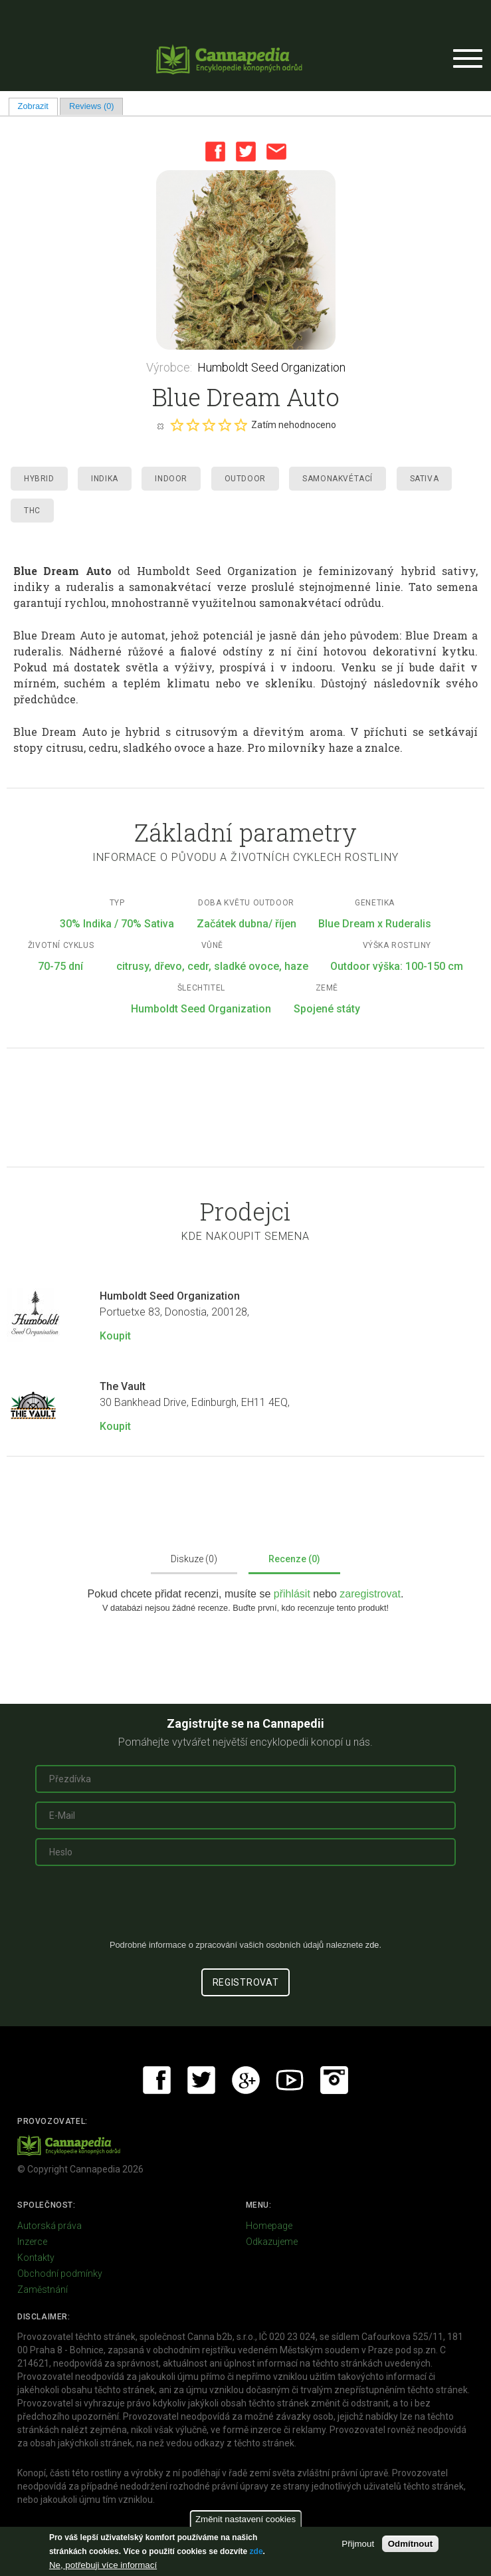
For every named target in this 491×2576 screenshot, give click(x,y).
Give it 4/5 (224, 424)
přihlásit (294, 1593)
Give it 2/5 (192, 424)
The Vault (123, 1386)
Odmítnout (410, 2544)
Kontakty (35, 2257)
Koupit (115, 1336)
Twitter (246, 152)
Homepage (269, 2225)
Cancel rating (160, 425)
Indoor (171, 478)
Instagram (334, 2080)
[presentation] (246, 1908)
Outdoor (245, 478)
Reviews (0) (91, 106)
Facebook (215, 152)
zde (256, 2551)
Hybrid (39, 478)
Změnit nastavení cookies (245, 2519)
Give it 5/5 (240, 424)
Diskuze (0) (194, 1559)
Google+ (245, 2080)
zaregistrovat (370, 1593)
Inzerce (32, 2241)
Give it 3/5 (208, 424)
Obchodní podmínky (59, 2273)
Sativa (424, 478)
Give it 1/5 (176, 424)
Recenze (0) (294, 1559)
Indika (104, 478)
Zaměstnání (42, 2289)
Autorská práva (49, 2225)
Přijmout (358, 2544)
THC (32, 510)
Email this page (276, 152)
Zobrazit (38, 106)
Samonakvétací (337, 478)
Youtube (289, 2080)
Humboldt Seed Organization (271, 367)
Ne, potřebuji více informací (103, 2565)
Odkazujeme (272, 2241)
